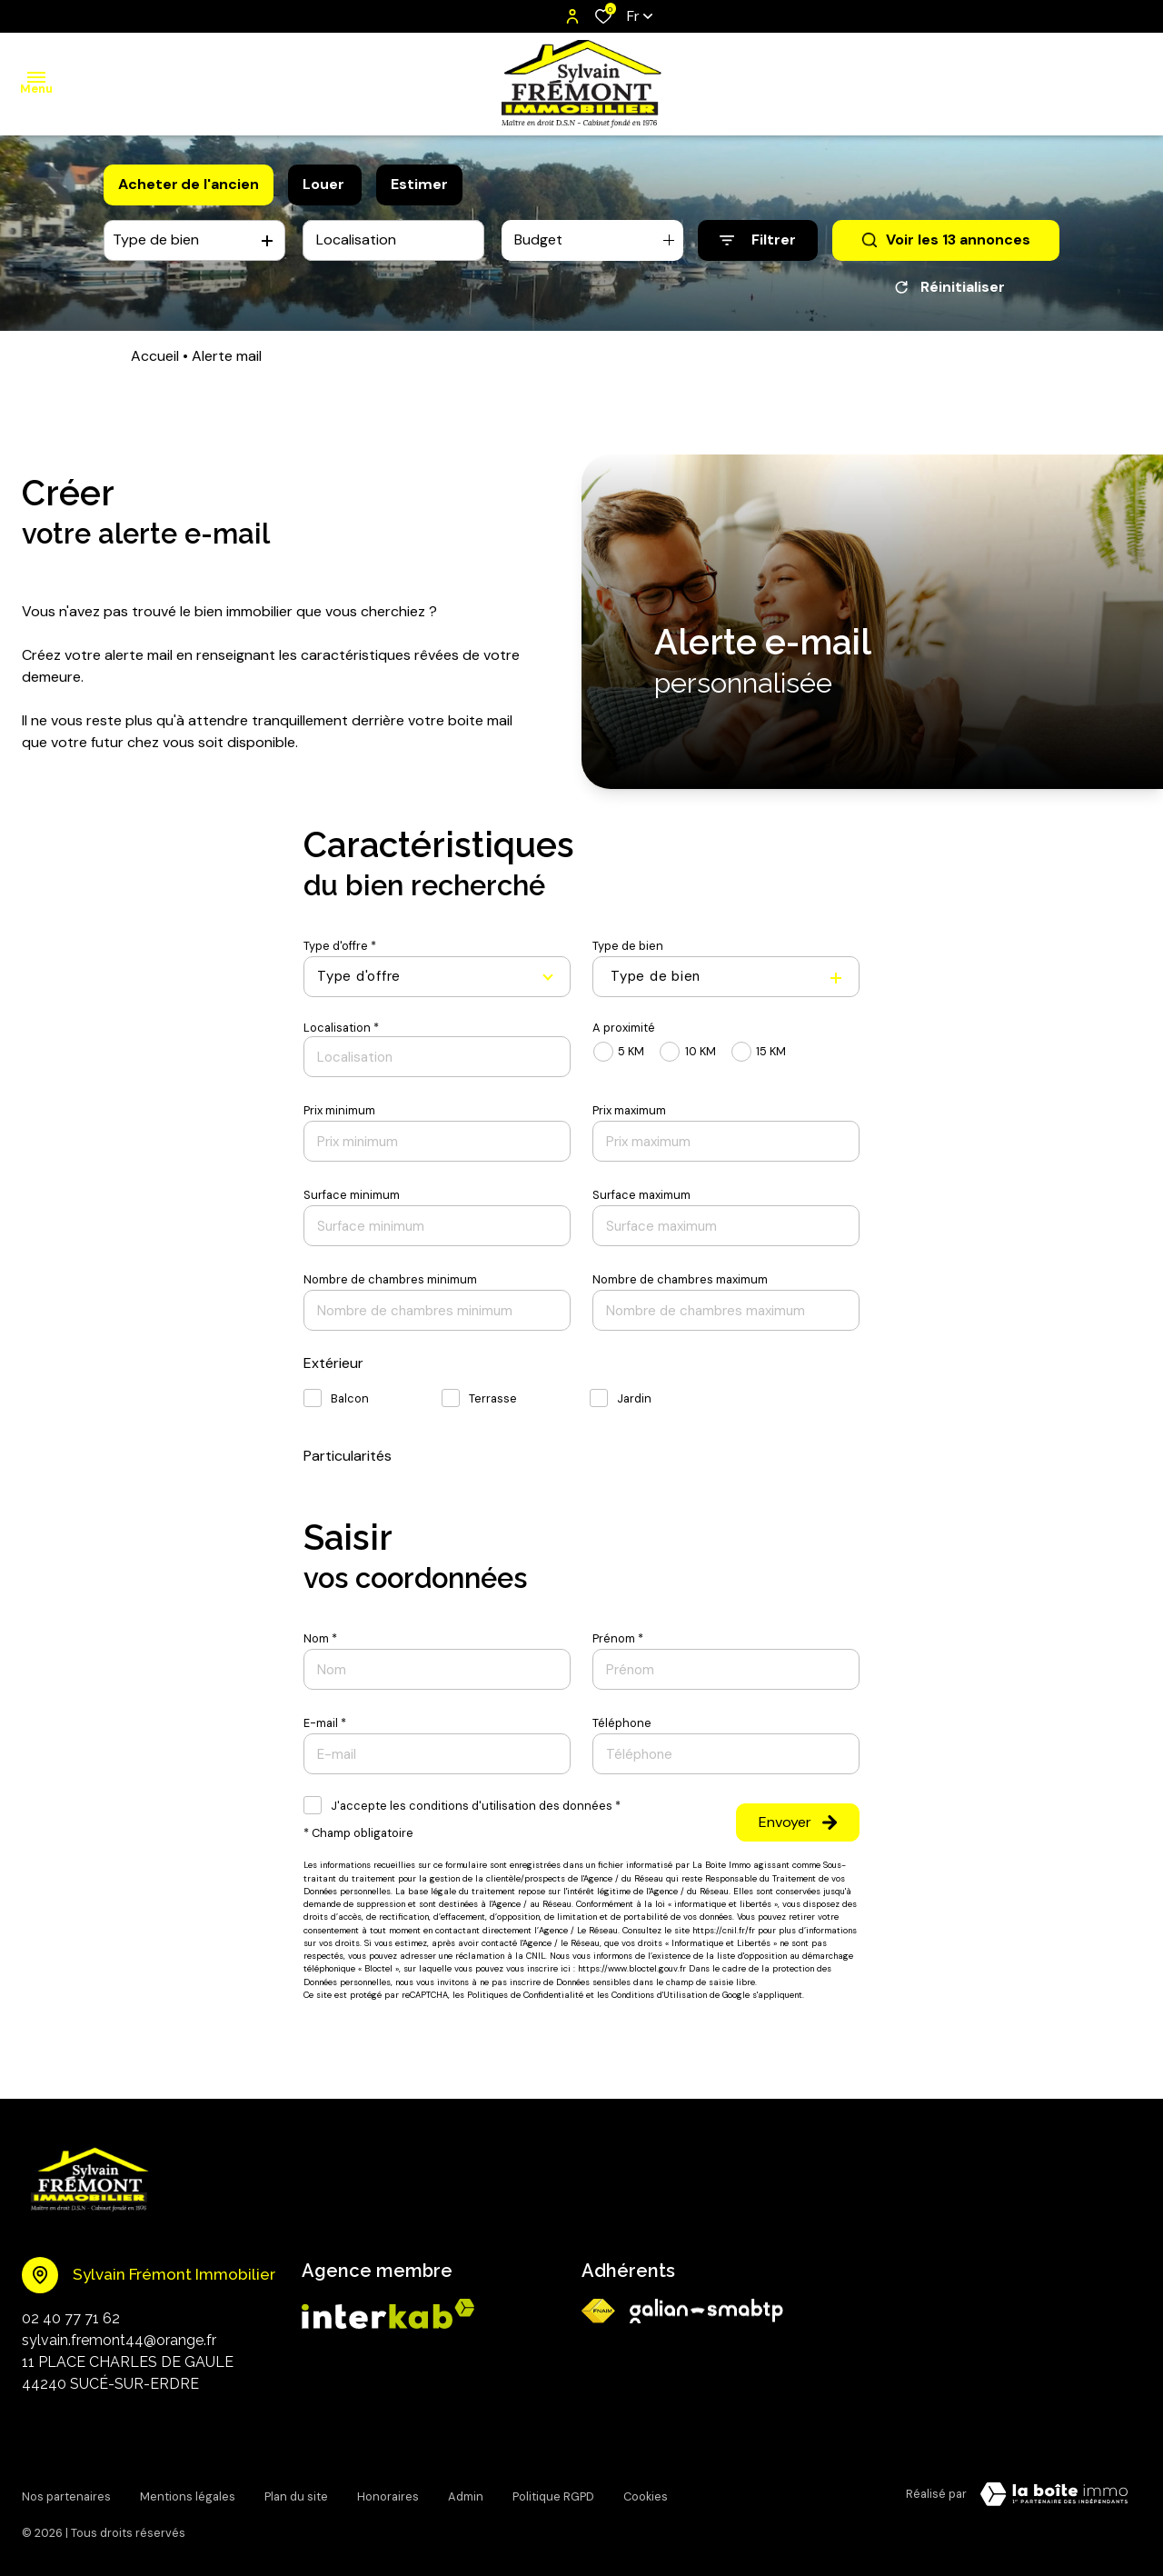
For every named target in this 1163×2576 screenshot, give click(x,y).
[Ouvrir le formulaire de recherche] (758, 240)
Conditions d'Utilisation (659, 1995)
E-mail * (324, 1723)
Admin (465, 2491)
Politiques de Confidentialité (525, 1995)
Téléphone (621, 1723)
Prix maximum (629, 1110)
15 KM (771, 1051)
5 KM (631, 1051)
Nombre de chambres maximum (680, 1279)
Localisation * (341, 1027)
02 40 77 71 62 (71, 2318)
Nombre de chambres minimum (390, 1279)
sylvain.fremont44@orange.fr (119, 2340)
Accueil (155, 355)
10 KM (700, 1051)
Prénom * (617, 1638)
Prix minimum (339, 1110)
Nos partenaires (66, 2491)
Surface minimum (351, 1195)
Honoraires (388, 2491)
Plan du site (296, 2491)
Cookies (645, 2491)
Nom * (320, 1638)
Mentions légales (187, 2491)
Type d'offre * (339, 946)
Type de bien (627, 946)
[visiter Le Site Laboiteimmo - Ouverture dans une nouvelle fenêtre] (1054, 2494)
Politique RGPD (553, 2491)
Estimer (419, 184)
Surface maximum (641, 1195)
